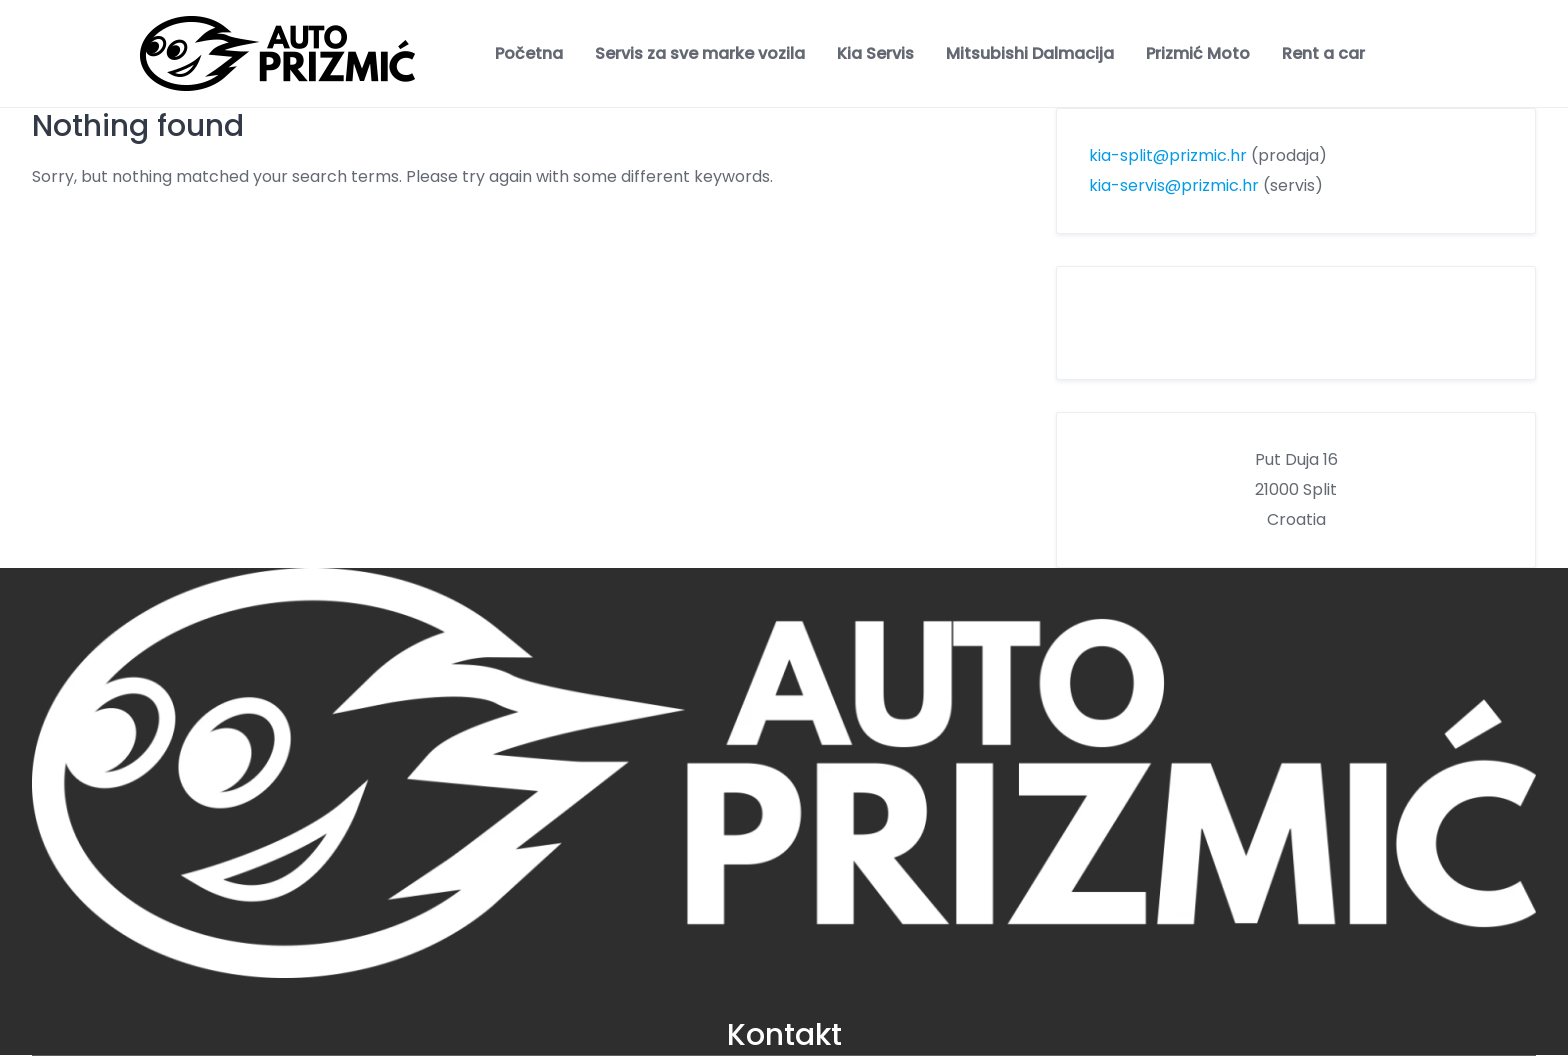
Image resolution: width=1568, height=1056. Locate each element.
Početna (529, 53)
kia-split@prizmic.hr (1168, 155)
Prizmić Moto (1198, 53)
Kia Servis (875, 53)
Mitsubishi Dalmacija (1030, 53)
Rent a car (1323, 53)
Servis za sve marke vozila (700, 53)
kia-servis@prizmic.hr (1174, 185)
